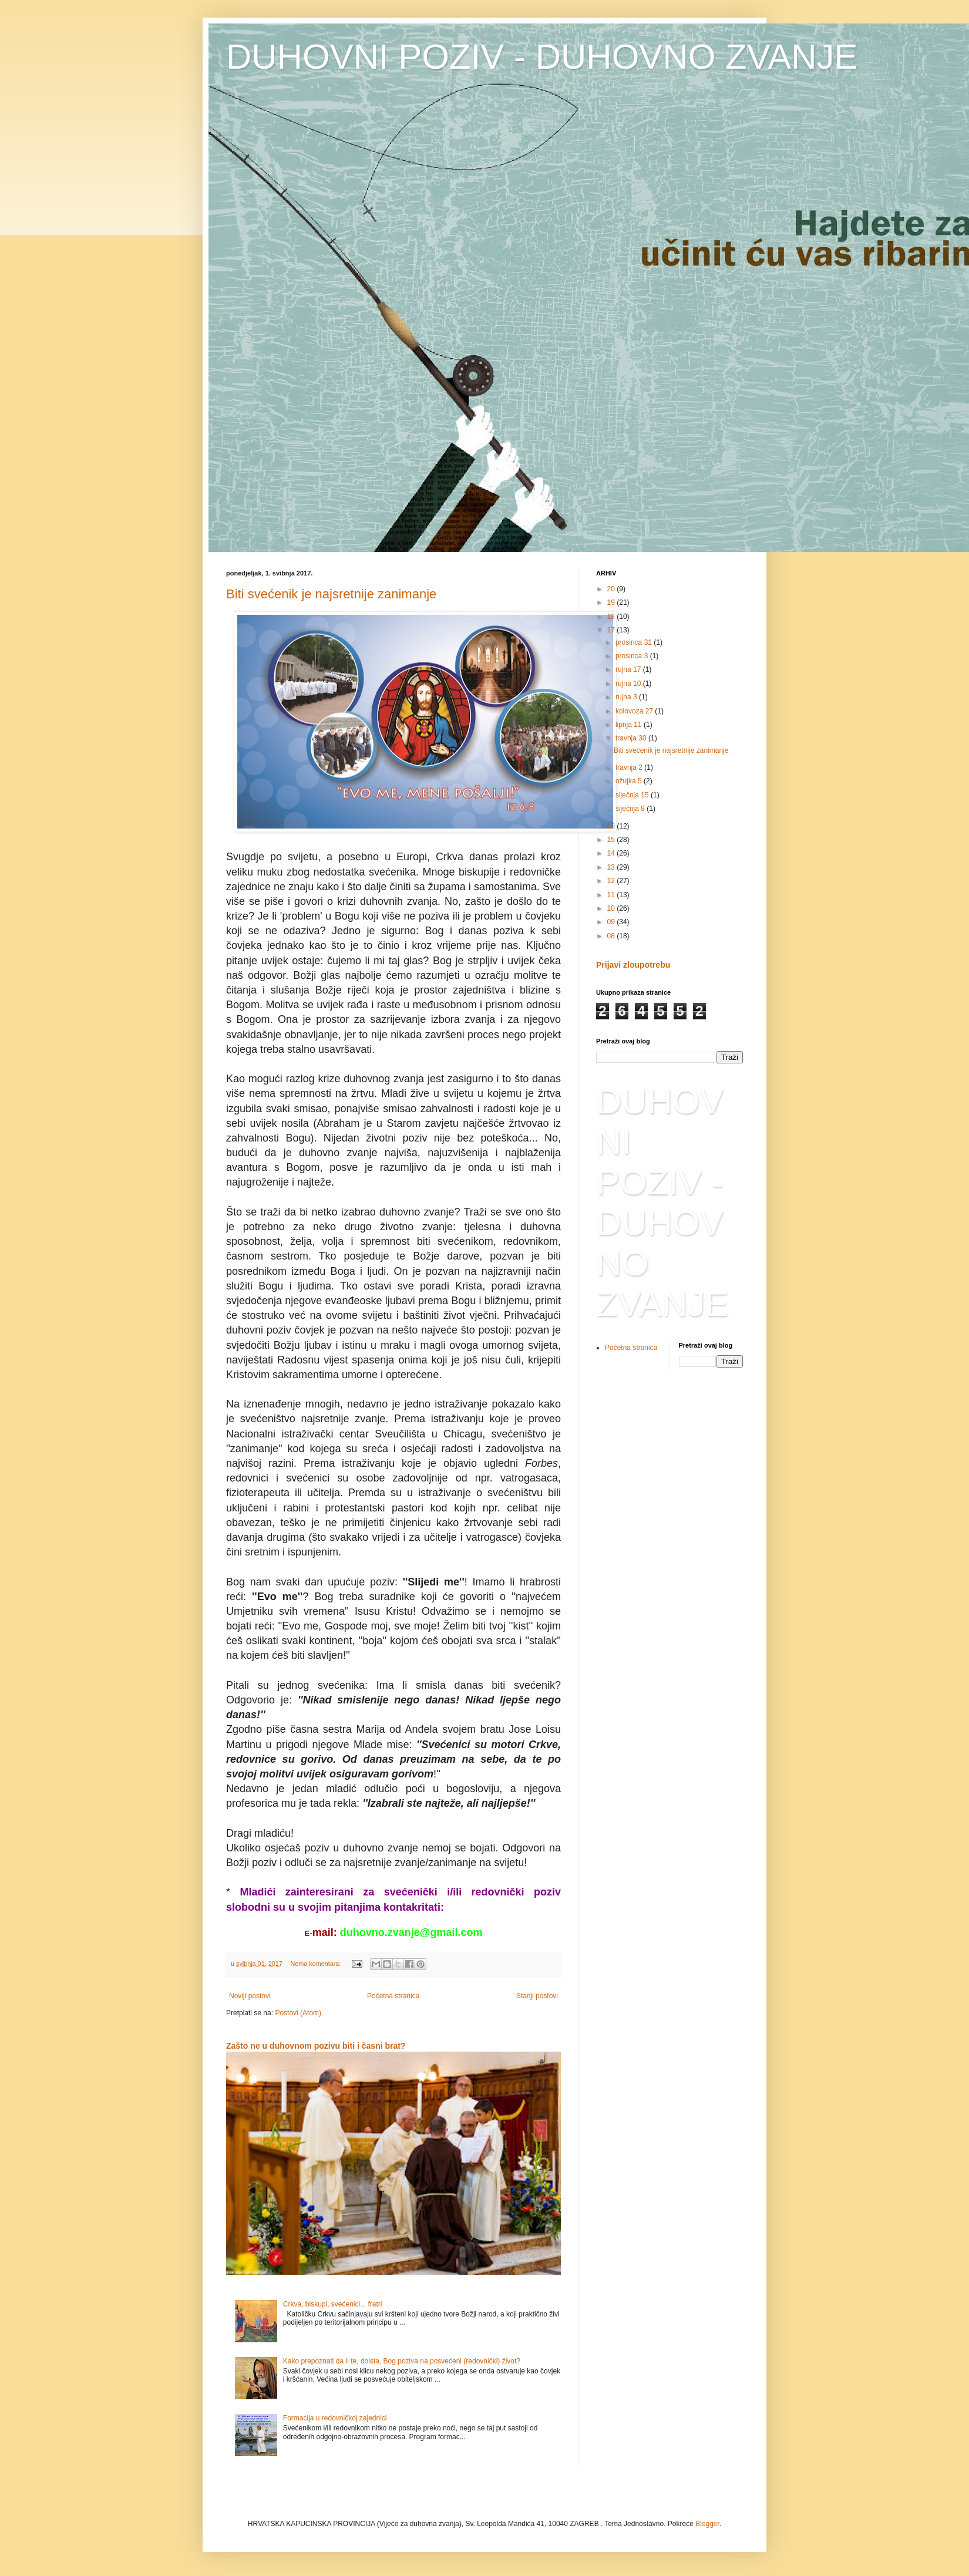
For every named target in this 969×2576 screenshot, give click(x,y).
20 (612, 589)
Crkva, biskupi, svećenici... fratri (332, 2304)
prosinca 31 (634, 642)
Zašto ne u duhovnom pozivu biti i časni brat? (316, 2045)
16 (612, 826)
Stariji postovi (537, 1996)
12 (612, 881)
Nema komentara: (316, 1963)
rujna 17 (629, 669)
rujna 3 (627, 697)
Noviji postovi (250, 1996)
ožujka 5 (629, 781)
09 (612, 922)
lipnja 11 (629, 724)
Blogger (707, 2524)
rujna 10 (629, 683)
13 (612, 867)
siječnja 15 (633, 795)
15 (612, 840)
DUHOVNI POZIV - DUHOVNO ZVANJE (542, 56)
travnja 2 (629, 767)
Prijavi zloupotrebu (633, 964)
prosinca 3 (632, 656)
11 (612, 895)
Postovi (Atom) (298, 2013)
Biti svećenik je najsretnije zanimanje (331, 594)
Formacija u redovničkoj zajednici (335, 2418)
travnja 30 (631, 738)
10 (612, 908)
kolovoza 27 (635, 711)
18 (612, 616)
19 (612, 602)
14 (612, 853)
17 (612, 630)
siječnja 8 (631, 808)
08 (612, 936)
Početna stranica (393, 1996)
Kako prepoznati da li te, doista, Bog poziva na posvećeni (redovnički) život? (401, 2361)
